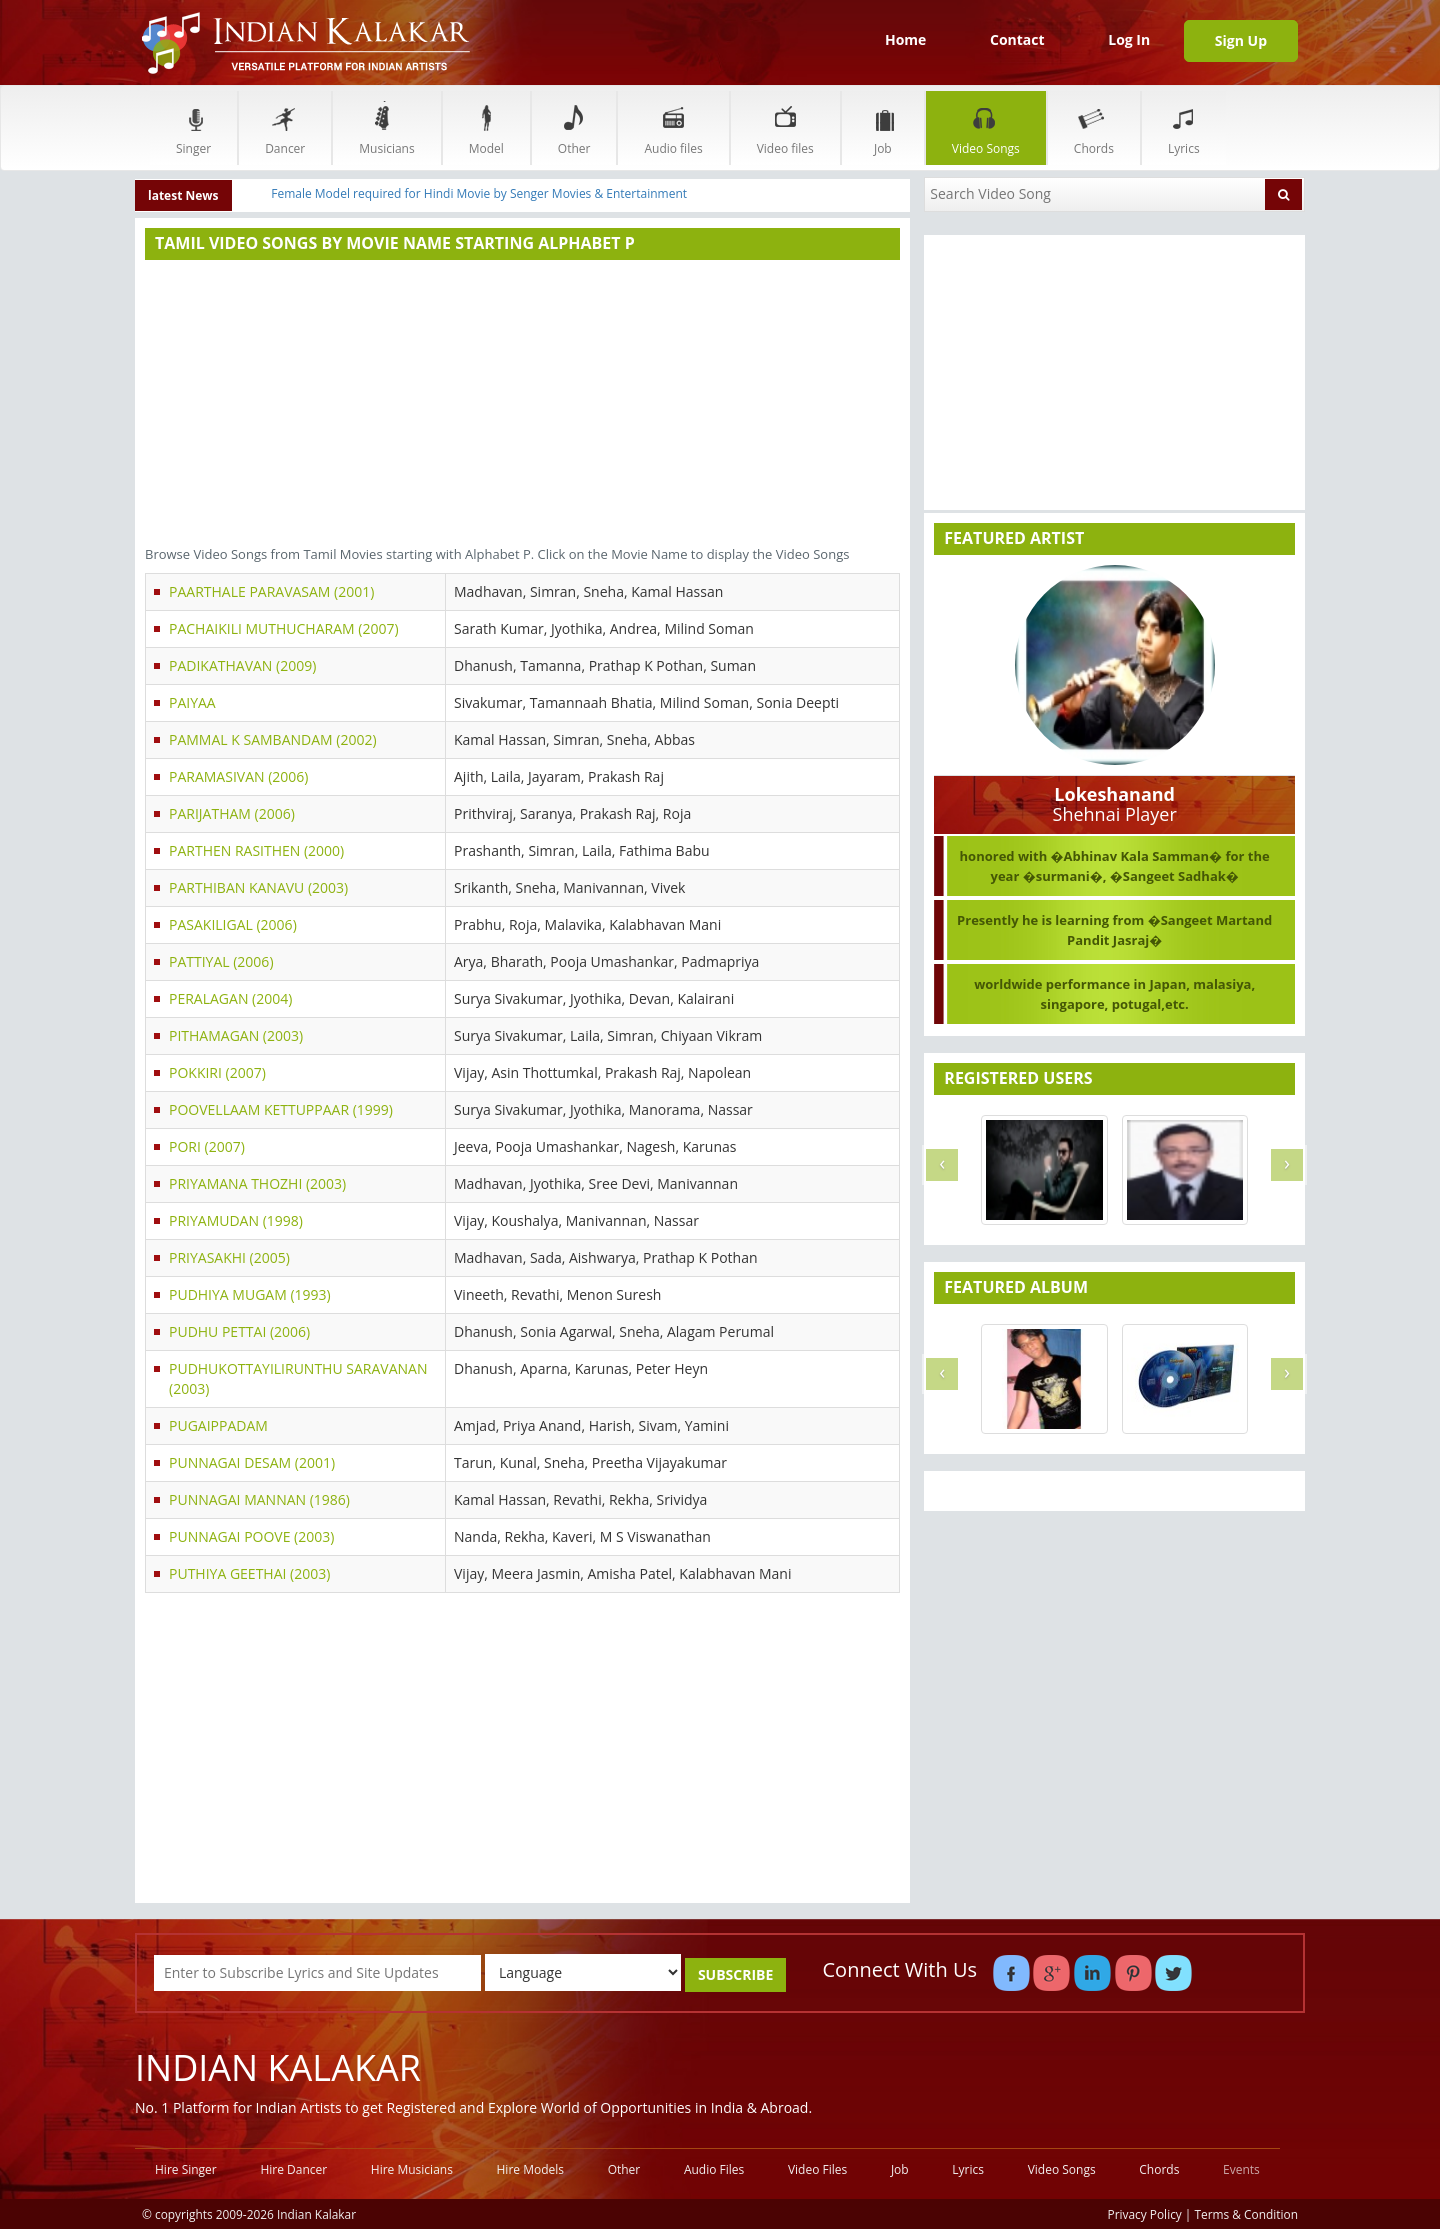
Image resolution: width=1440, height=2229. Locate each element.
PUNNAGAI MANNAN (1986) (259, 1499)
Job (883, 127)
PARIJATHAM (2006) (232, 813)
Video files (785, 127)
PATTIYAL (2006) (221, 961)
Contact (1017, 39)
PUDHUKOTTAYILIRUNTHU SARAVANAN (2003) (298, 1378)
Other (574, 127)
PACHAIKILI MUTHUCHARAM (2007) (284, 628)
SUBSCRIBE (735, 1974)
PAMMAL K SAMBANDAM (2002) (273, 739)
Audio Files (714, 2169)
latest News (183, 195)
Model (486, 127)
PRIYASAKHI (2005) (229, 1257)
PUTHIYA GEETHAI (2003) (249, 1573)
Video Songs (986, 127)
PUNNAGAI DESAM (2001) (252, 1462)
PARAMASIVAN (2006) (238, 776)
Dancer (285, 127)
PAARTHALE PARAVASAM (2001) (271, 591)
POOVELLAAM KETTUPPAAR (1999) (281, 1109)
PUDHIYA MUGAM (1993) (250, 1294)
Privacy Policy (1145, 2214)
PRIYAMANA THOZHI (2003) (257, 1183)
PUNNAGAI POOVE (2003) (251, 1536)
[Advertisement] (522, 405)
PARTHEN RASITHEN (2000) (256, 850)
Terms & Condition (1247, 2214)
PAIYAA (192, 702)
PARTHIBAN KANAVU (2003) (258, 887)
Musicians (386, 127)
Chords (1094, 127)
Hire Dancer (293, 2169)
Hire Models (530, 2169)
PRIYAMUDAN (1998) (236, 1220)
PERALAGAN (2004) (230, 998)
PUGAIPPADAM (218, 1425)
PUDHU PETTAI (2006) (239, 1331)
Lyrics (1184, 127)
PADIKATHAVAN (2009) (242, 665)
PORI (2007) (207, 1146)
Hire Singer (186, 2169)
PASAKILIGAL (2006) (233, 924)
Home (905, 39)
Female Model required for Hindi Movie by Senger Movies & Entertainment (479, 193)
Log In (1129, 39)
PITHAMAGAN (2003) (236, 1035)
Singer (193, 127)
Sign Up (1241, 40)
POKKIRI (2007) (217, 1072)
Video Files (817, 2169)
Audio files (673, 127)
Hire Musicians (412, 2169)
